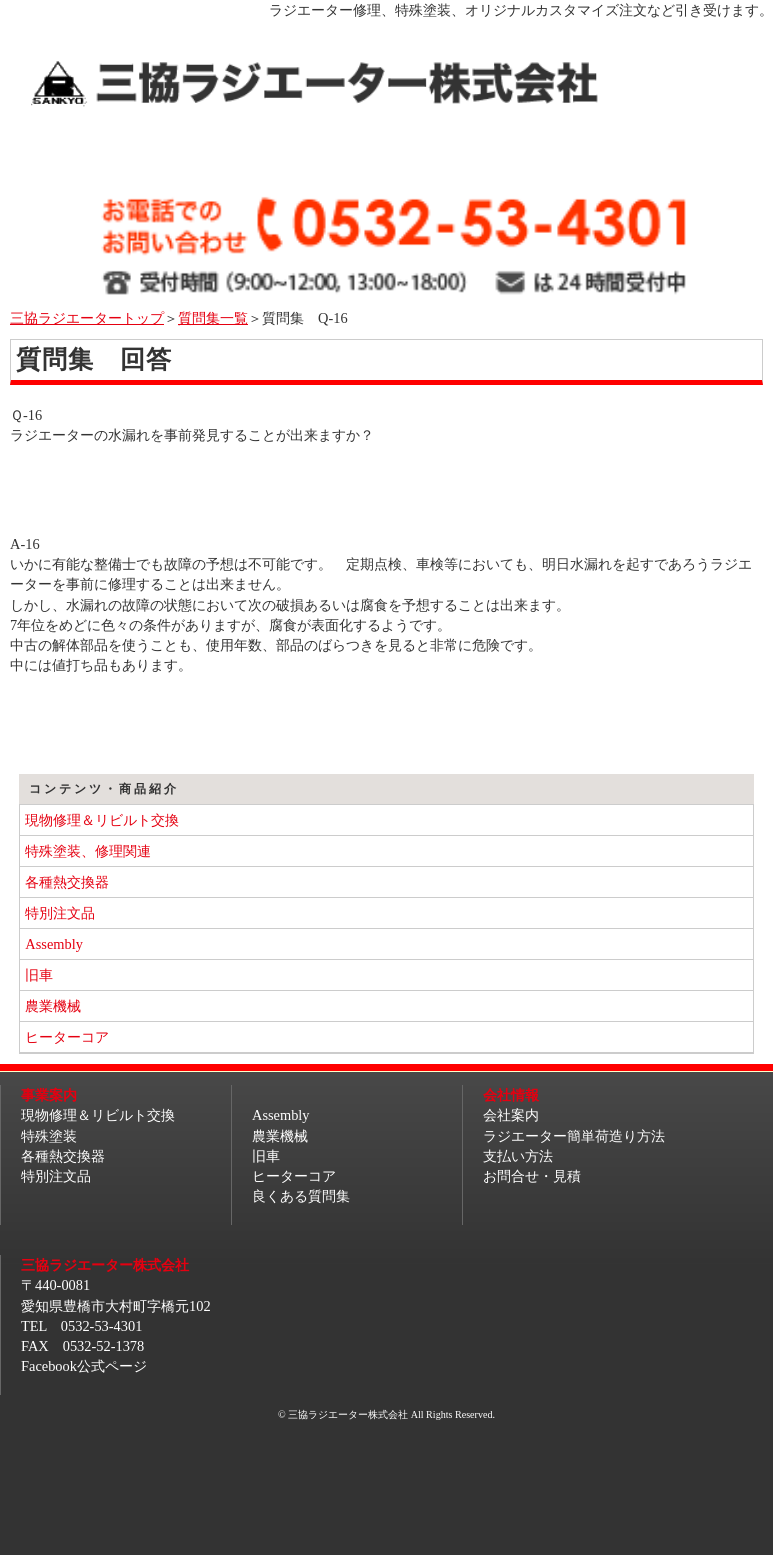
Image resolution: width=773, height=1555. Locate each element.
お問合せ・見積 (532, 1176)
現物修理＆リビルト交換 (102, 820)
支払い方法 (518, 1156)
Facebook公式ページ (84, 1366)
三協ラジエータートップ (87, 318)
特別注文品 (60, 913)
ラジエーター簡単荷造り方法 (574, 1136)
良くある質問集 (301, 1196)
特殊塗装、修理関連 (88, 851)
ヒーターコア (67, 1037)
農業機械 (53, 1006)
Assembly (54, 944)
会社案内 (511, 1115)
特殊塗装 (49, 1136)
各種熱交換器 (67, 882)
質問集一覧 (213, 318)
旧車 (39, 975)
